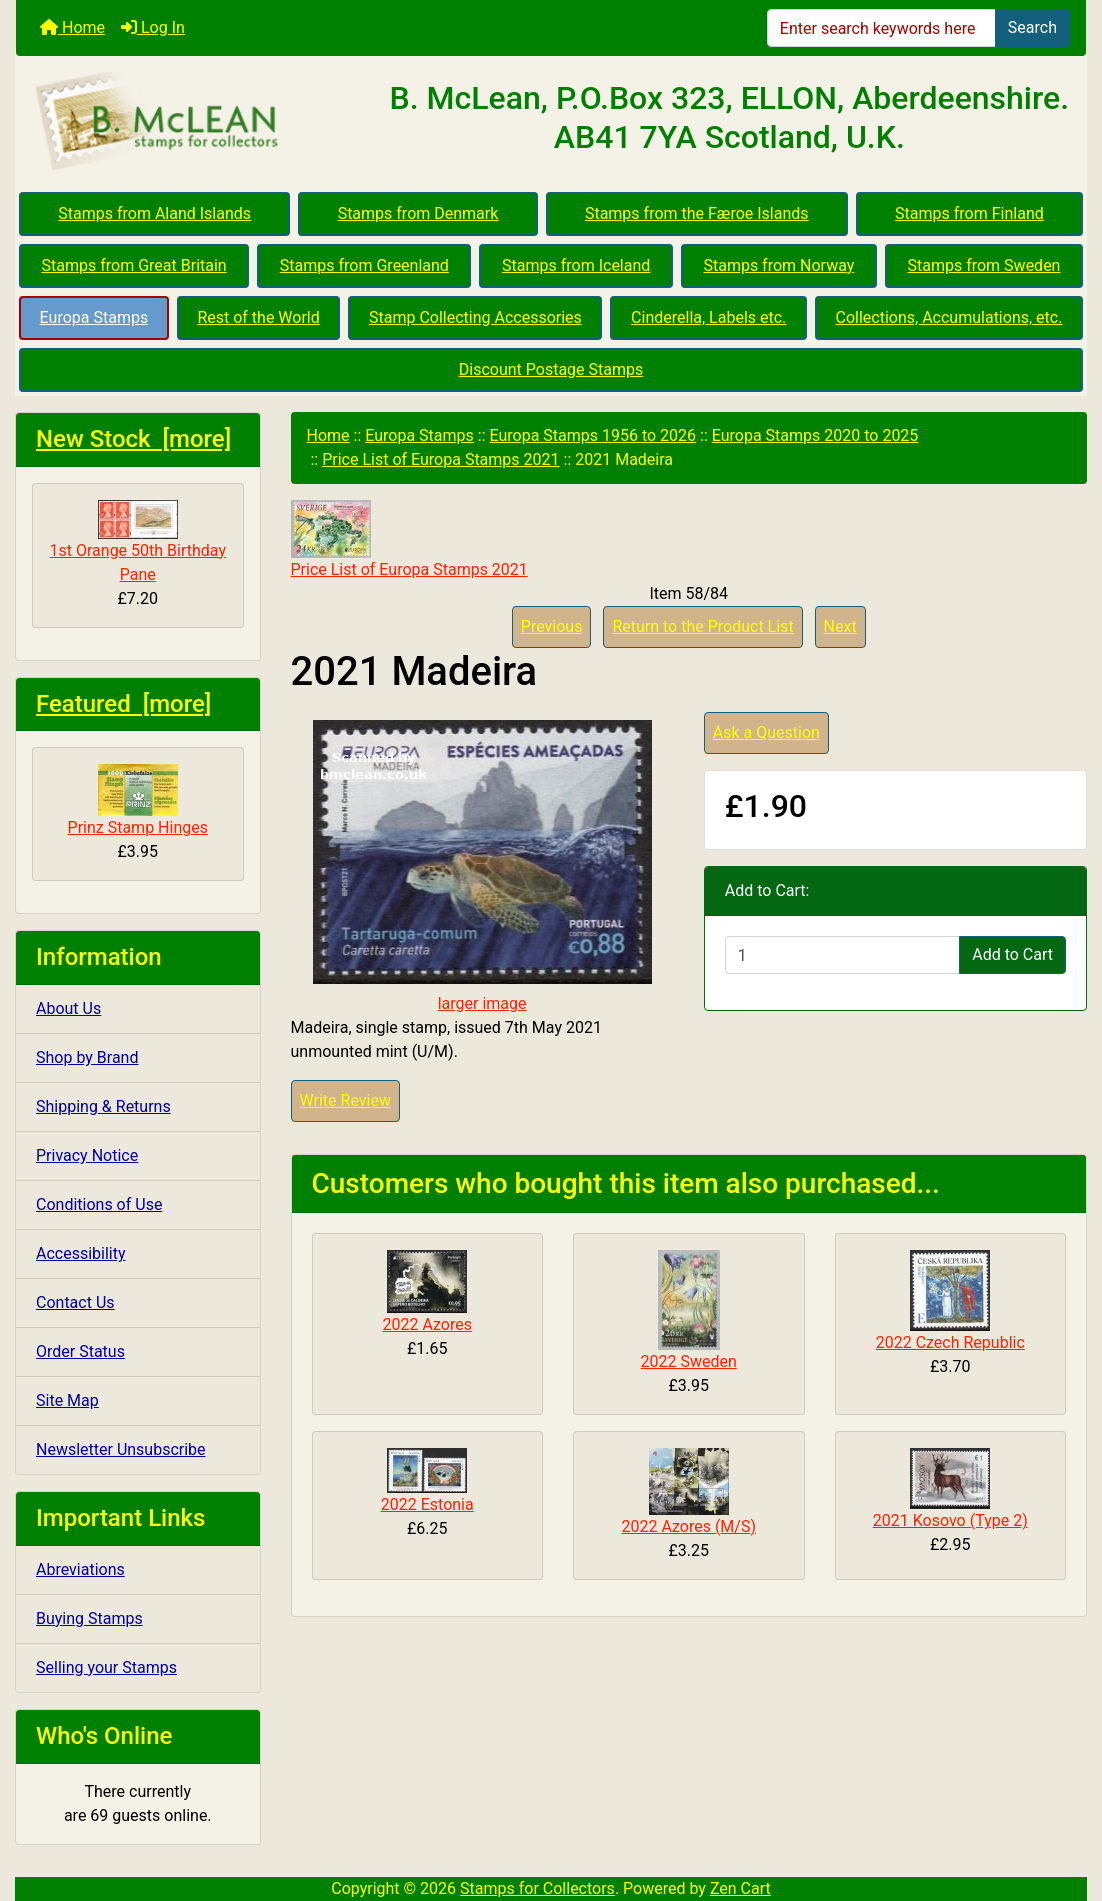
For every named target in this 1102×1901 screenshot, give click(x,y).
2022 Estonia (427, 1504)
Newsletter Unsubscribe (121, 1449)
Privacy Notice (87, 1155)
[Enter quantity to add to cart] (842, 955)
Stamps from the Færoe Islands (697, 213)
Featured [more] (123, 704)
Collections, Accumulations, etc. (949, 317)
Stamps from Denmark (418, 213)
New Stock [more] (133, 439)
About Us (68, 1008)
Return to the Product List (702, 626)
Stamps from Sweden (983, 265)
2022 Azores (427, 1324)
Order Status (80, 1351)
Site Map (67, 1400)
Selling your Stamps (106, 1667)
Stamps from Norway (778, 265)
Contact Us (75, 1302)
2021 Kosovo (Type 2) (950, 1520)
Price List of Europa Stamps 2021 (440, 459)
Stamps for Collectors (537, 1888)
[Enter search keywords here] (881, 28)
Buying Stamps (89, 1618)
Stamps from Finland (969, 213)
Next (840, 626)
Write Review (345, 1100)
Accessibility (81, 1253)
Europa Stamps (94, 317)
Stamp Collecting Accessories (475, 317)
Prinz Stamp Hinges (138, 800)
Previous (552, 626)
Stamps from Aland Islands (154, 213)
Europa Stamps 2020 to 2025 (815, 435)
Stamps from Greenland (364, 265)
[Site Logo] (194, 122)
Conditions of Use (99, 1204)
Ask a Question (766, 732)
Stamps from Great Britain (134, 265)
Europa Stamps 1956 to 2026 (592, 435)
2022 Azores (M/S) (688, 1526)
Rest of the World (258, 317)
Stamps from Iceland (576, 265)
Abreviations (80, 1569)
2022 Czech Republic (950, 1342)
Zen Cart (740, 1888)
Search (1032, 27)
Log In (153, 27)
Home (72, 27)
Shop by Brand (87, 1057)
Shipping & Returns (103, 1106)
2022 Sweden (689, 1361)
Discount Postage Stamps (551, 369)
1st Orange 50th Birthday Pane (138, 542)
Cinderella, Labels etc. (708, 317)
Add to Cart (1012, 954)
